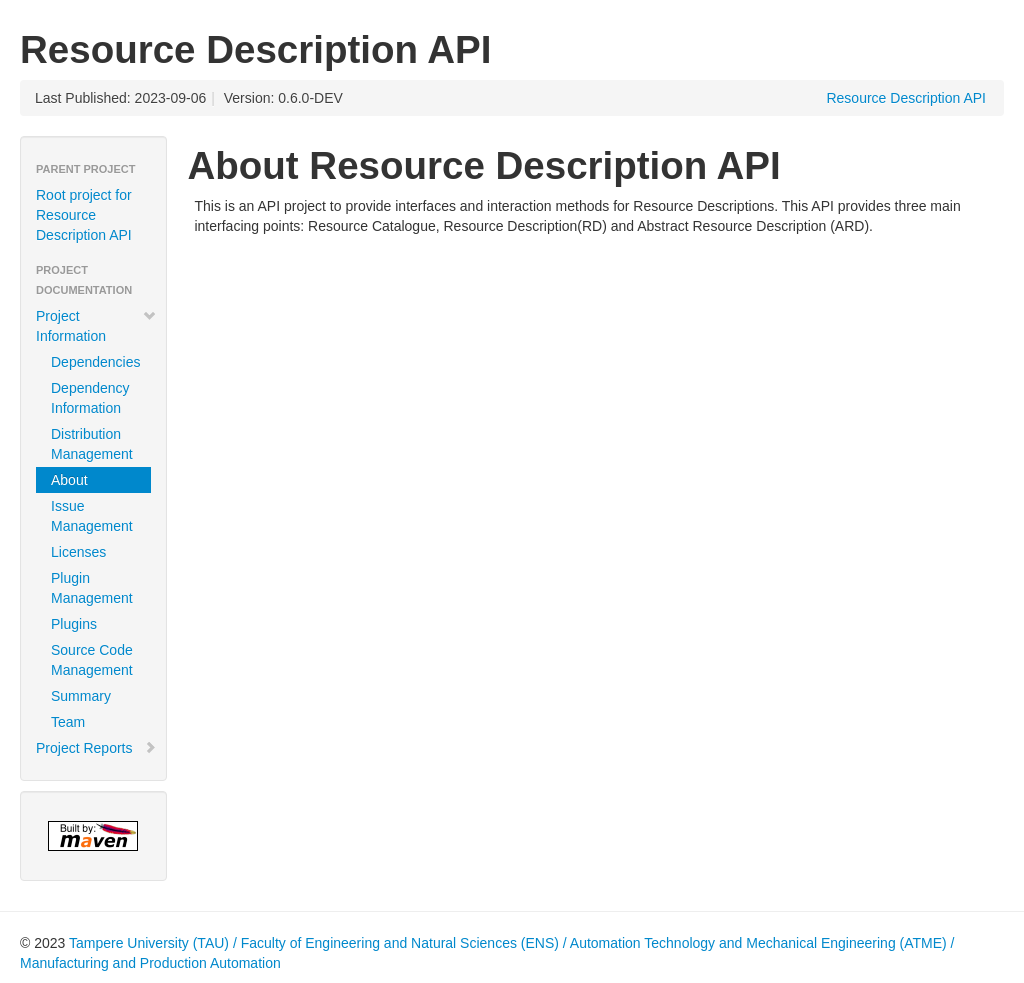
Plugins (74, 624)
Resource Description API (906, 98)
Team (68, 722)
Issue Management (92, 516)
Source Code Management (92, 660)
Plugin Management (92, 588)
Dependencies (96, 362)
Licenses (78, 552)
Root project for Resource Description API (84, 215)
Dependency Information (90, 398)
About (69, 480)
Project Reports (96, 748)
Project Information (96, 326)
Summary (81, 696)
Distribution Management (92, 444)
